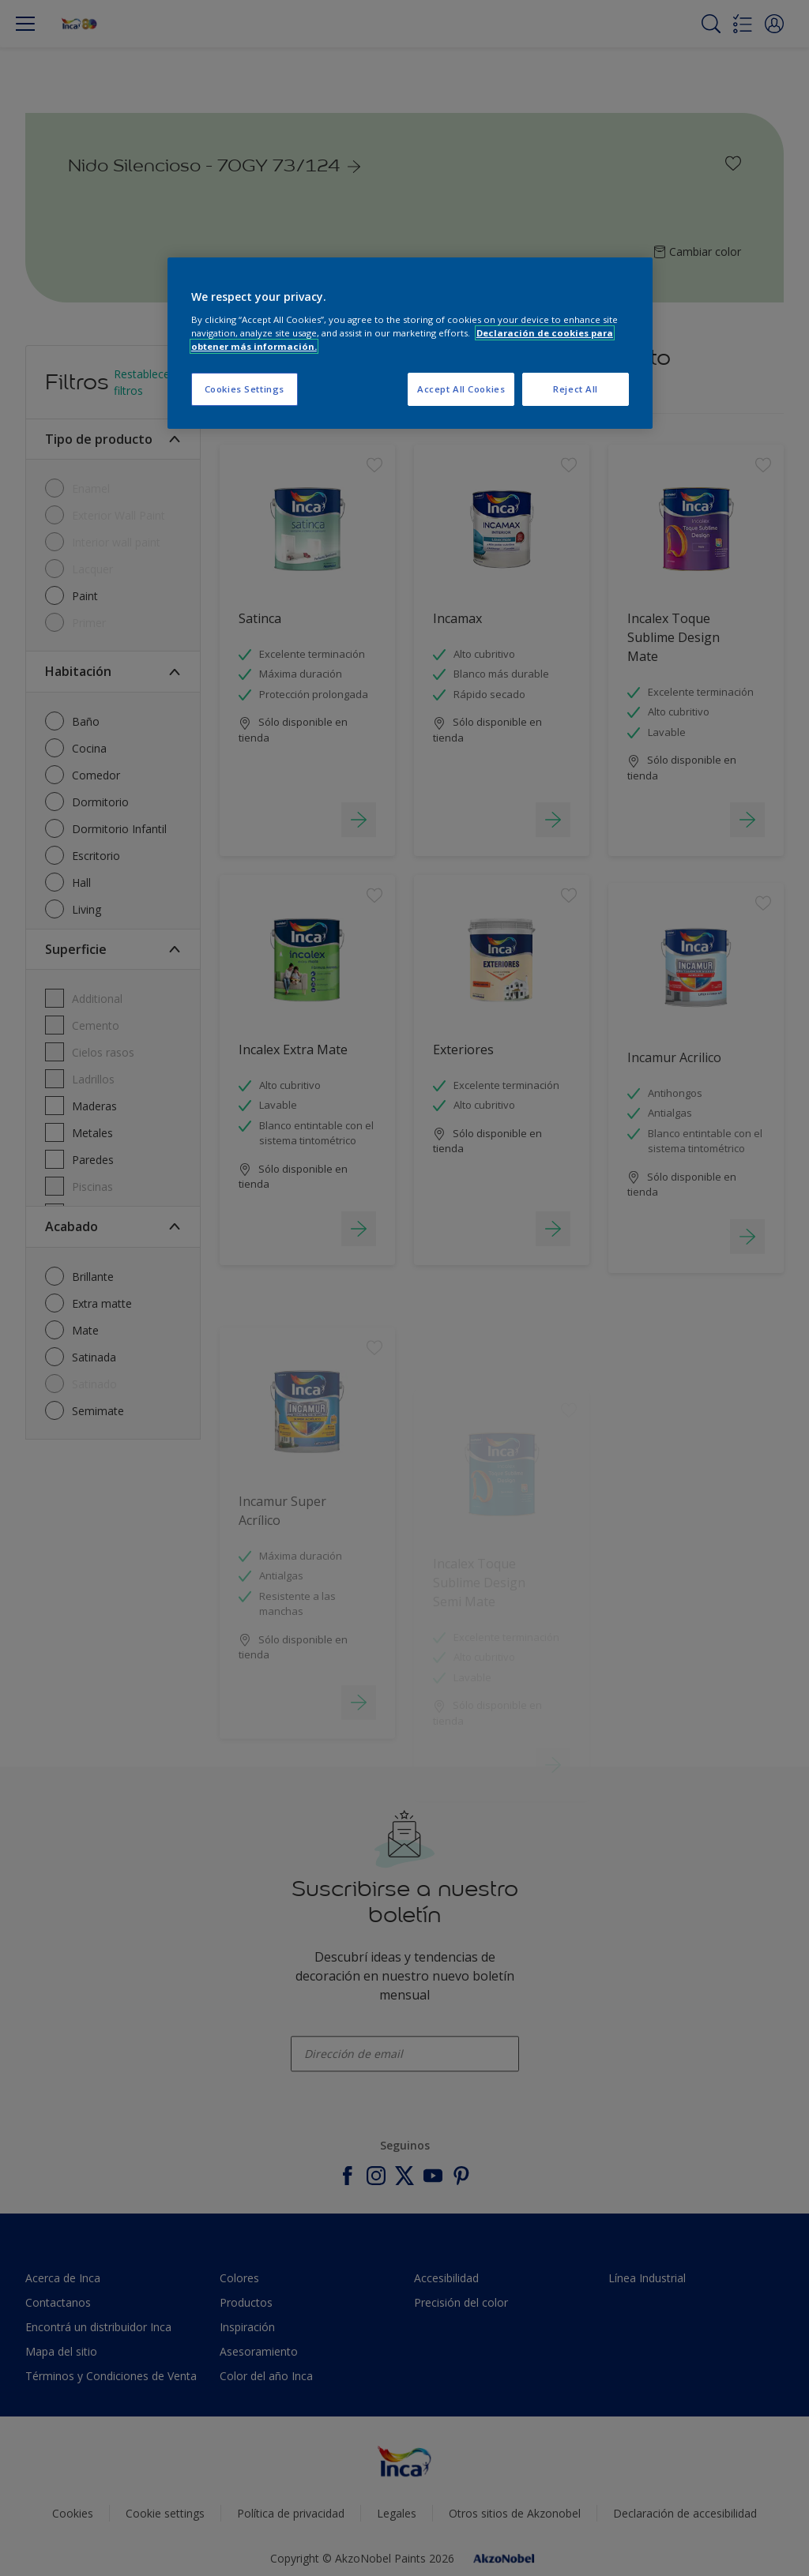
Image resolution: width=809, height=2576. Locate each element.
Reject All (575, 389)
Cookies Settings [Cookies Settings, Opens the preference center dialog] (244, 389)
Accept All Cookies (461, 389)
